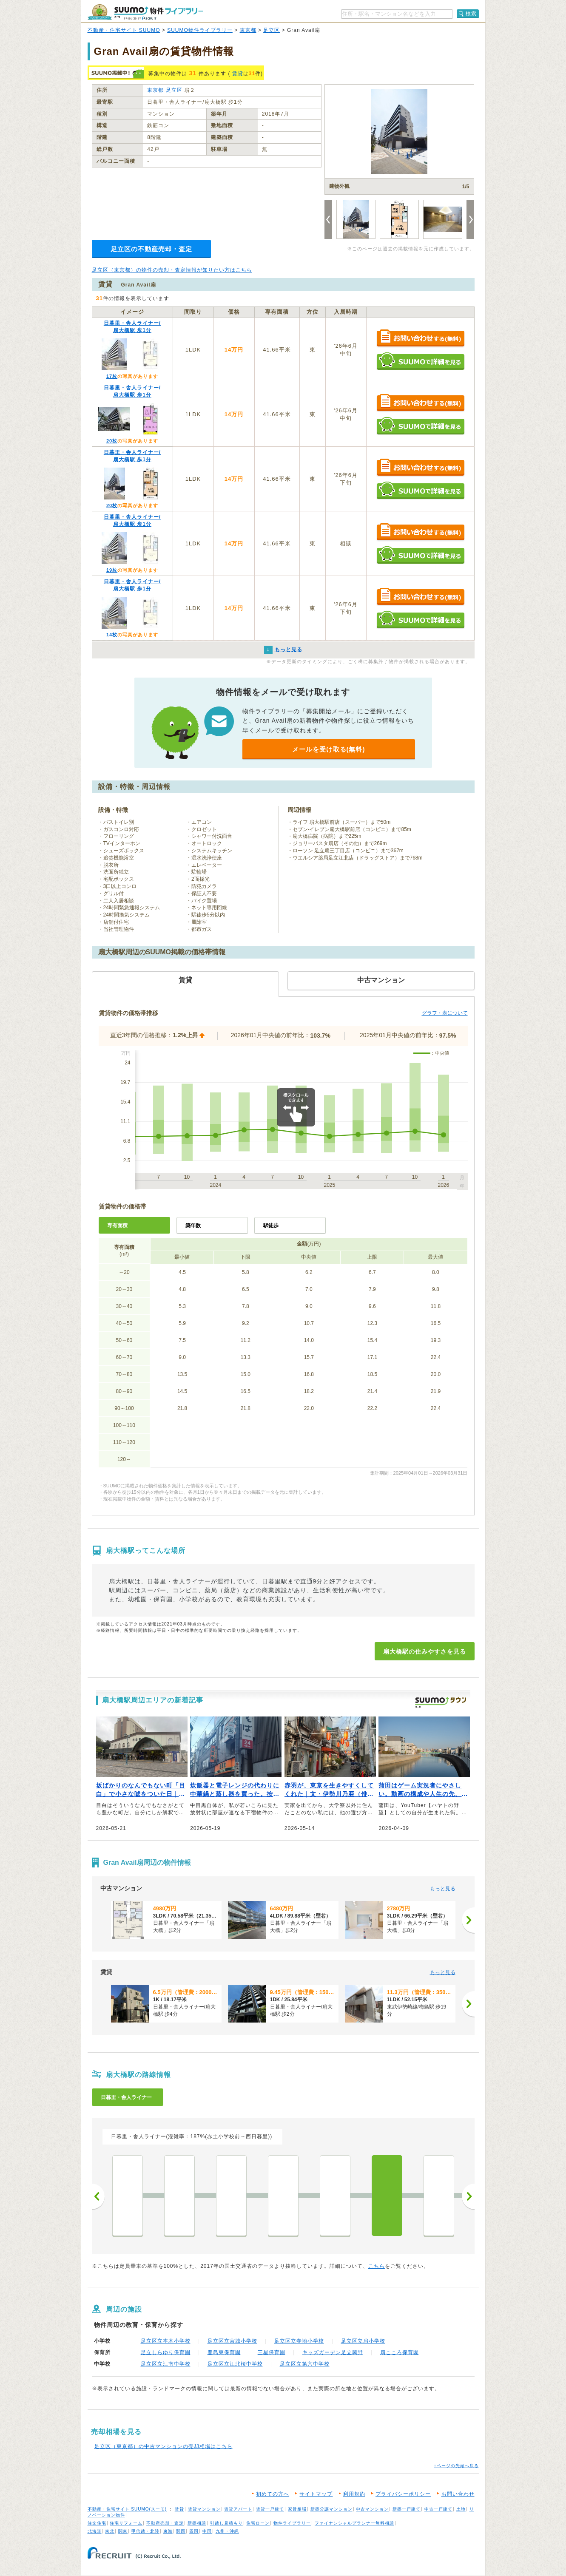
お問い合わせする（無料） (420, 338)
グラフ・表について (445, 1013)
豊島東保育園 (224, 2352)
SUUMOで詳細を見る (420, 361)
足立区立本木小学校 (166, 2341)
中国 (207, 2531)
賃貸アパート (238, 2509)
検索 (471, 14)
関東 (123, 2531)
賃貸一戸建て (270, 2509)
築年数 (193, 1225)
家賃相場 (297, 2509)
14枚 (111, 634)
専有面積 (117, 1225)
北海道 (95, 2531)
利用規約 (354, 2494)
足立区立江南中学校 (166, 2364)
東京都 (248, 30)
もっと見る (442, 1889)
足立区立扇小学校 (363, 2341)
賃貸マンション (204, 2509)
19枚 (111, 570)
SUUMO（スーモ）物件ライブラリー (145, 12)
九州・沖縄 (227, 2531)
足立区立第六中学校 (305, 2364)
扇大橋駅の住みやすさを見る (424, 1651)
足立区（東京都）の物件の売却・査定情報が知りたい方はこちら (172, 270)
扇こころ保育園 (399, 2352)
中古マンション (372, 2509)
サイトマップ (316, 2494)
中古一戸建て (438, 2509)
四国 (194, 2531)
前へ (98, 2196)
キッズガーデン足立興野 (332, 2352)
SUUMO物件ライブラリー (200, 30)
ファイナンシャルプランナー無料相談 (354, 2523)
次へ (468, 2196)
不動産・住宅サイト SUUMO (124, 30)
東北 (109, 2531)
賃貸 (237, 74)
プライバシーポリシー (403, 2494)
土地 (461, 2509)
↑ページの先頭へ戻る (456, 2465)
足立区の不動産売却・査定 (151, 248)
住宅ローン (258, 2523)
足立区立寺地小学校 (299, 2341)
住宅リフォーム (126, 2523)
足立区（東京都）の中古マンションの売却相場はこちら (163, 2446)
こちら (376, 2266)
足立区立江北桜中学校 (235, 2364)
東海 (168, 2531)
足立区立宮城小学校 (232, 2341)
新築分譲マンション (331, 2509)
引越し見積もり (226, 2523)
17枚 (111, 376)
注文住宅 (97, 2523)
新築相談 (197, 2523)
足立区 (271, 30)
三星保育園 (271, 2352)
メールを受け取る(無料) (328, 749)
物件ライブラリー (292, 2523)
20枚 (111, 440)
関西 (180, 2531)
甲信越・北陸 (145, 2531)
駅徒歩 (271, 1225)
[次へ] (468, 1920)
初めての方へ (272, 2494)
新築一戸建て (407, 2509)
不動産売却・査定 (165, 2523)
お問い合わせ (458, 2494)
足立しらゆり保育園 (166, 2352)
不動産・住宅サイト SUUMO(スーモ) (127, 2509)
